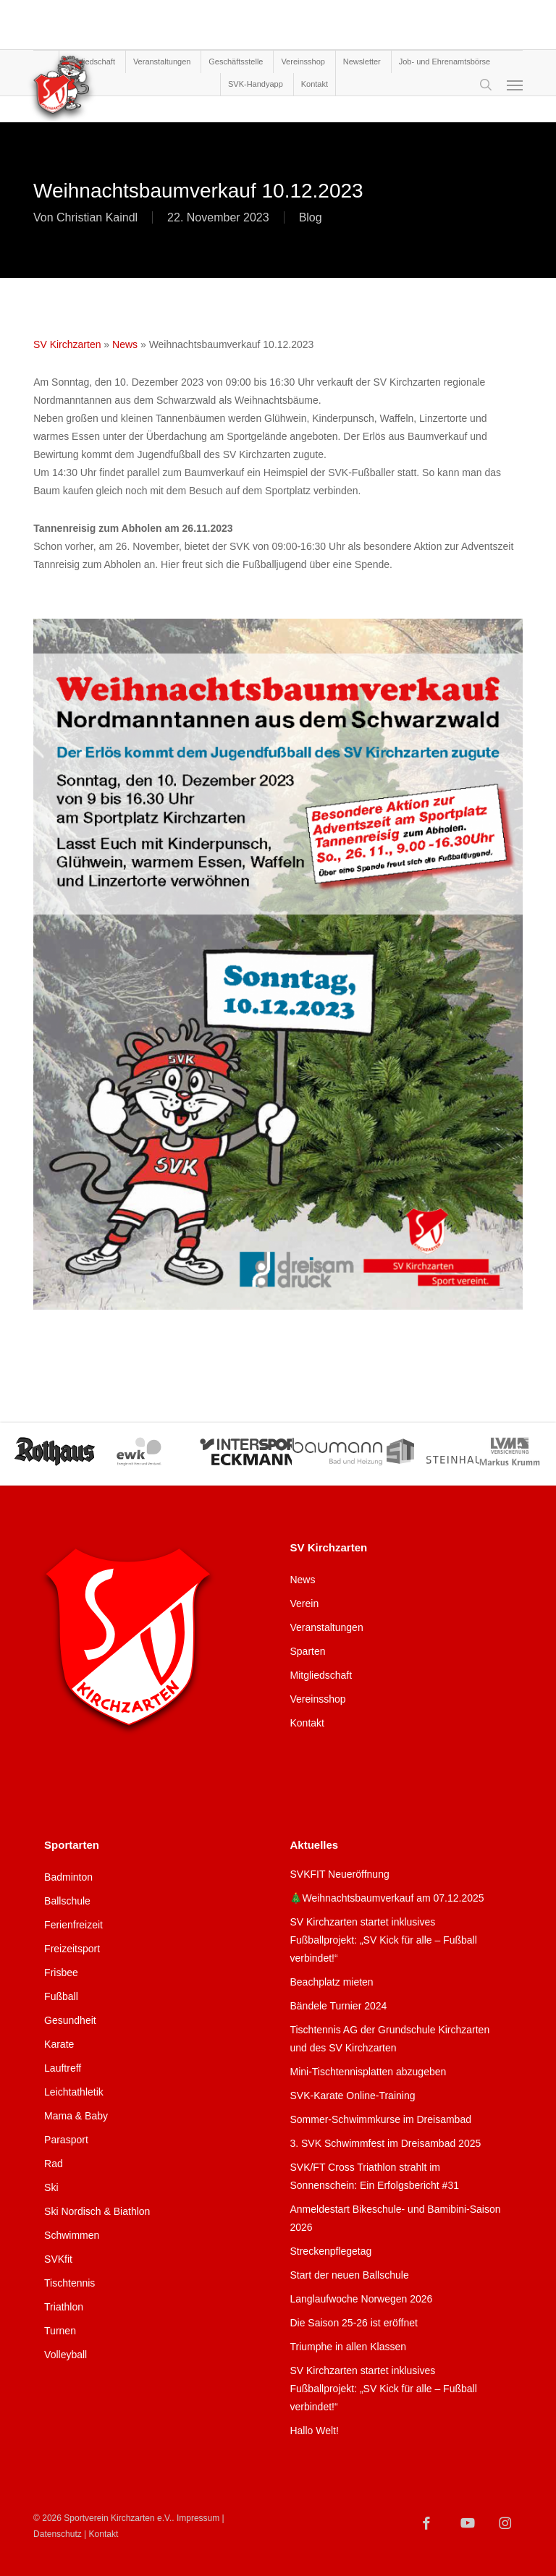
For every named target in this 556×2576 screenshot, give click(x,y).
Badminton (68, 1877)
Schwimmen (71, 2235)
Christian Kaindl (97, 217)
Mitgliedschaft (321, 1675)
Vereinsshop (317, 1699)
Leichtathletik (74, 2092)
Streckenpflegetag (330, 2251)
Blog (310, 217)
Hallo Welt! (314, 2430)
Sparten (307, 1651)
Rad (53, 2163)
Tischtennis (69, 2283)
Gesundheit (70, 2020)
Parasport (66, 2139)
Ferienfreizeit (73, 1925)
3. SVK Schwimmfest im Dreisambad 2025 (385, 2143)
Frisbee (61, 1972)
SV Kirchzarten (67, 344)
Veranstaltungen (326, 1627)
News (125, 344)
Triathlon (63, 2307)
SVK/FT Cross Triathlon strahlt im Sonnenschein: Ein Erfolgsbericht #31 (374, 2176)
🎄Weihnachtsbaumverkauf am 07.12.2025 (387, 1898)
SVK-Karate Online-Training (352, 2095)
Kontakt (307, 1723)
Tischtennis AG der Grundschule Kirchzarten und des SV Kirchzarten (389, 2039)
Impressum (198, 2518)
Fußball (61, 1996)
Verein (304, 1603)
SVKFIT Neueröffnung (339, 1874)
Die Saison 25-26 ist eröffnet (353, 2323)
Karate (59, 2044)
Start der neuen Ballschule (349, 2275)
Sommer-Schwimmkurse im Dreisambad (380, 2119)
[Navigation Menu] (515, 84)
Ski (51, 2187)
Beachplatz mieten (331, 1982)
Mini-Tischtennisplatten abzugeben (368, 2071)
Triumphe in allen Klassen (348, 2346)
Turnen (60, 2330)
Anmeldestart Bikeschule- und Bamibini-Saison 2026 (395, 2218)
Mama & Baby (76, 2116)
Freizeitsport (72, 1948)
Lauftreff (62, 2068)
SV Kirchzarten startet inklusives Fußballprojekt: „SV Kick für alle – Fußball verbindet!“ (383, 1940)
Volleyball (65, 2354)
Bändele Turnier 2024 (338, 2006)
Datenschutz (57, 2534)
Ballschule (67, 1901)
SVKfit (58, 2259)
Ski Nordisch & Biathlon (97, 2211)
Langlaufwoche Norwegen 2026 (361, 2299)
